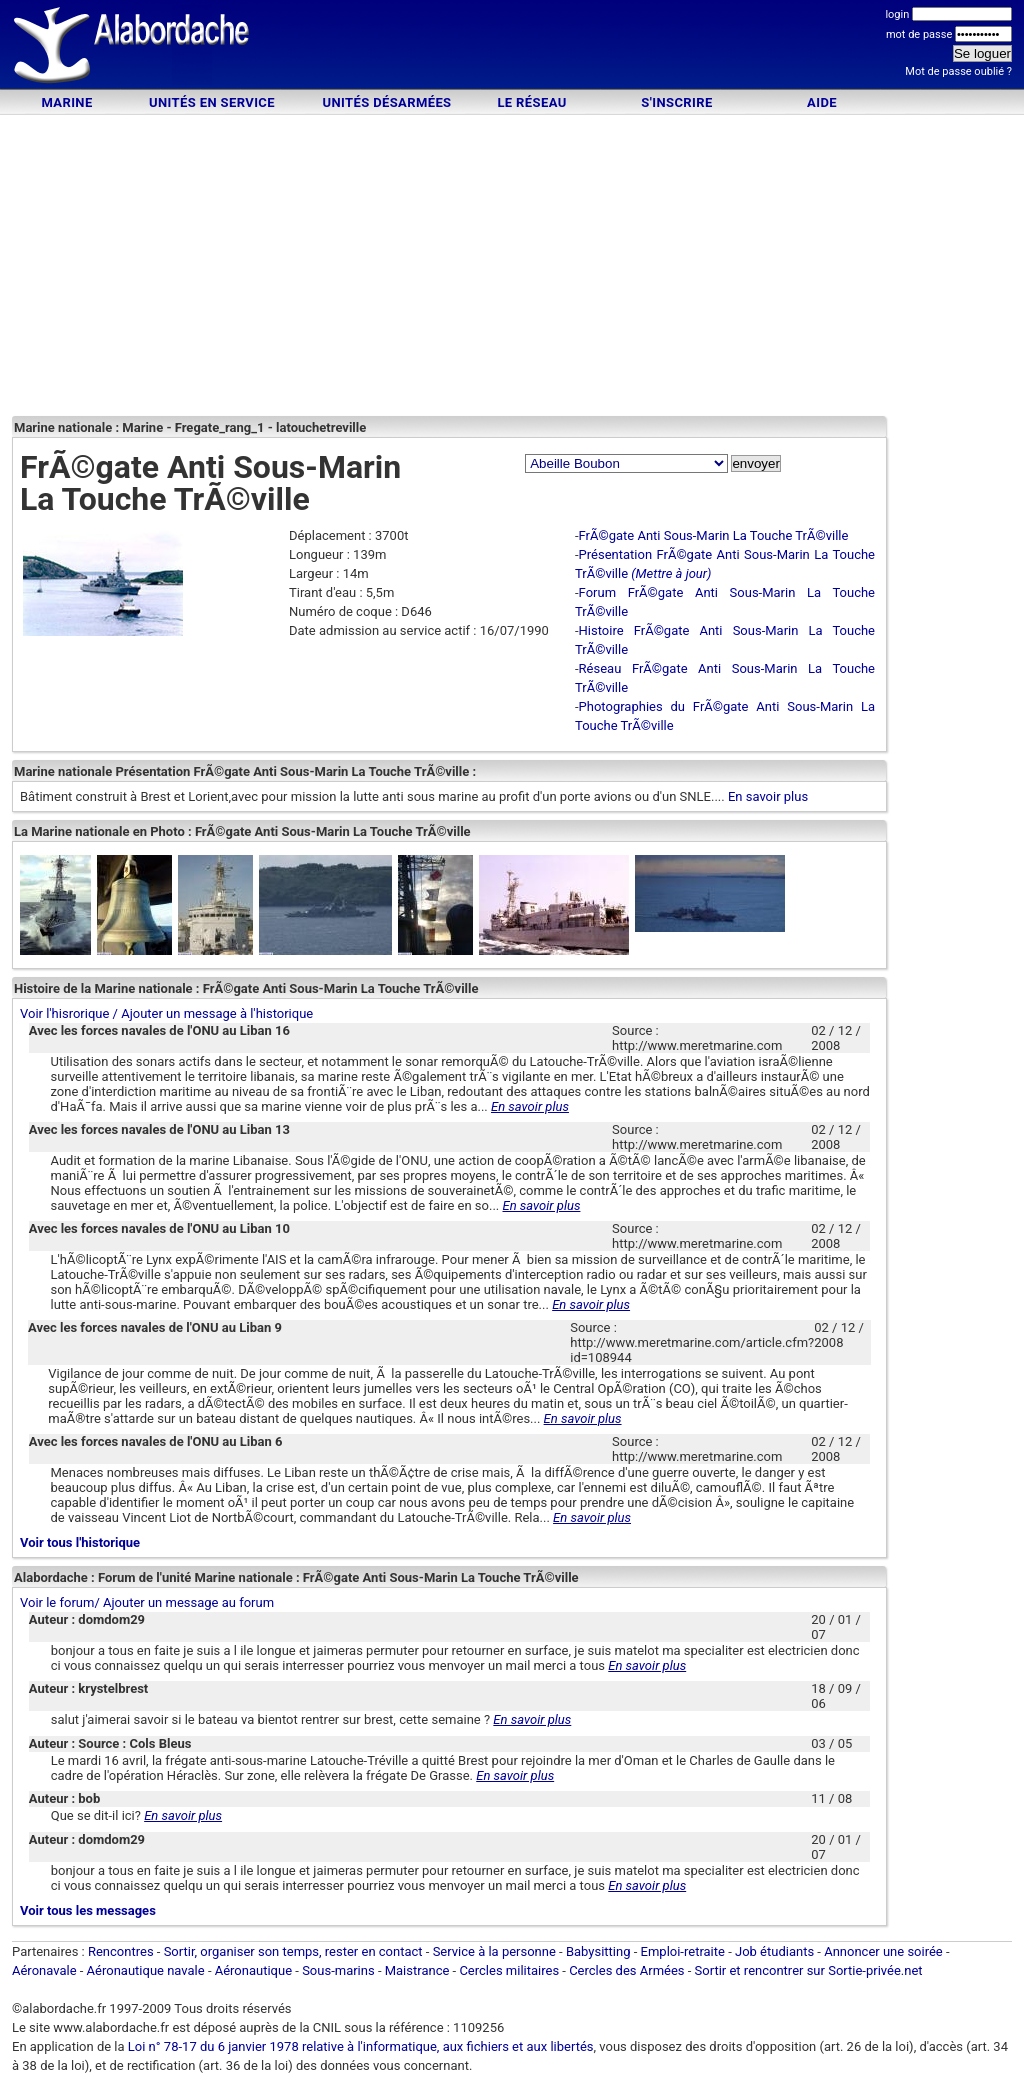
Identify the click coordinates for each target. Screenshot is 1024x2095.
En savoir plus (768, 796)
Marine (66, 102)
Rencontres (121, 1951)
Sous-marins (338, 1970)
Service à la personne (494, 1951)
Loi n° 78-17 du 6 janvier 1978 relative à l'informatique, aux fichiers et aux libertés (359, 2046)
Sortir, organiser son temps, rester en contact (293, 1951)
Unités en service (212, 102)
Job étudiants (774, 1951)
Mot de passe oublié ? (958, 71)
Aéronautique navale (146, 1970)
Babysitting (598, 1951)
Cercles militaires (509, 1970)
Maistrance (417, 1970)
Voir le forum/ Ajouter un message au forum (147, 1602)
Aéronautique (255, 1970)
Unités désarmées (386, 102)
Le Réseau (531, 102)
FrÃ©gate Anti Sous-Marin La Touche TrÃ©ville (714, 535)
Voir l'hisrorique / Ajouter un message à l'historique (166, 1013)
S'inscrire (676, 102)
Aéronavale (44, 1970)
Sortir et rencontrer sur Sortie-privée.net (809, 1970)
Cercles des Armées (626, 1970)
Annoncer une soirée (883, 1951)
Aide (822, 102)
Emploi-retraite (683, 1951)
